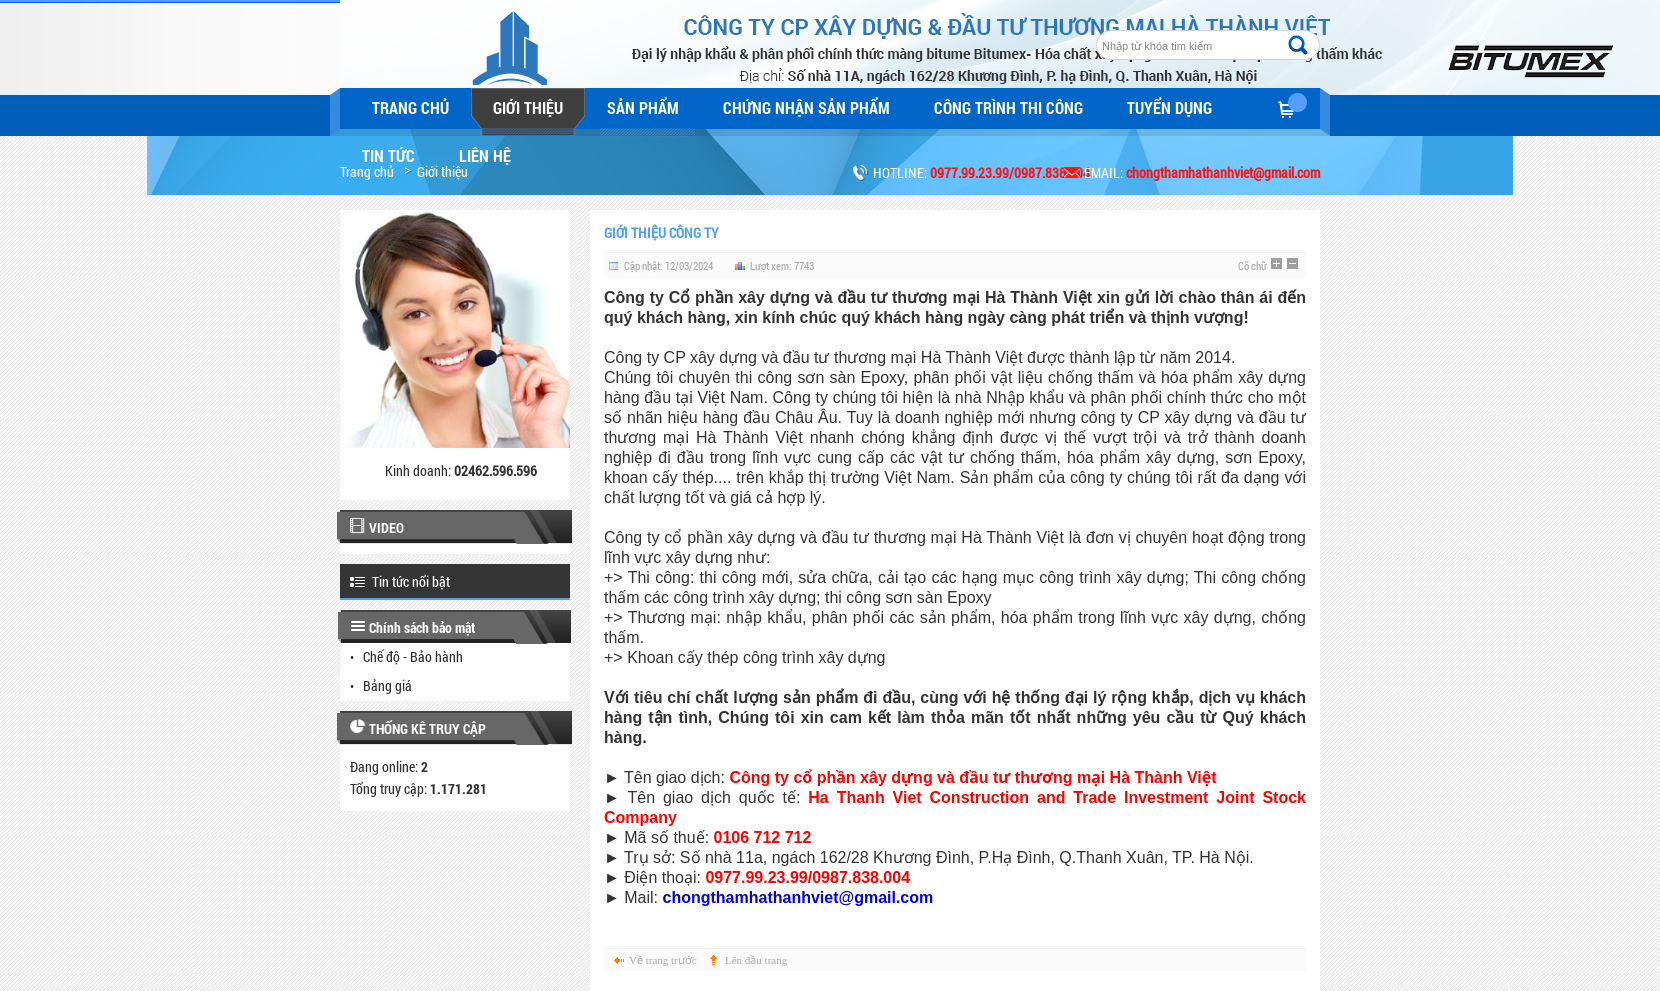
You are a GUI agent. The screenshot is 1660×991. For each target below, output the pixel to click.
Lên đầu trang (756, 960)
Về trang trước (663, 960)
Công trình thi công (1008, 107)
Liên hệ (485, 155)
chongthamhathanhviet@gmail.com (798, 897)
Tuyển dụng (1169, 107)
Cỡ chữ (1252, 265)
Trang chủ (410, 107)
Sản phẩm (643, 107)
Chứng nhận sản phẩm (806, 107)
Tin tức (388, 155)
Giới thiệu (528, 107)
